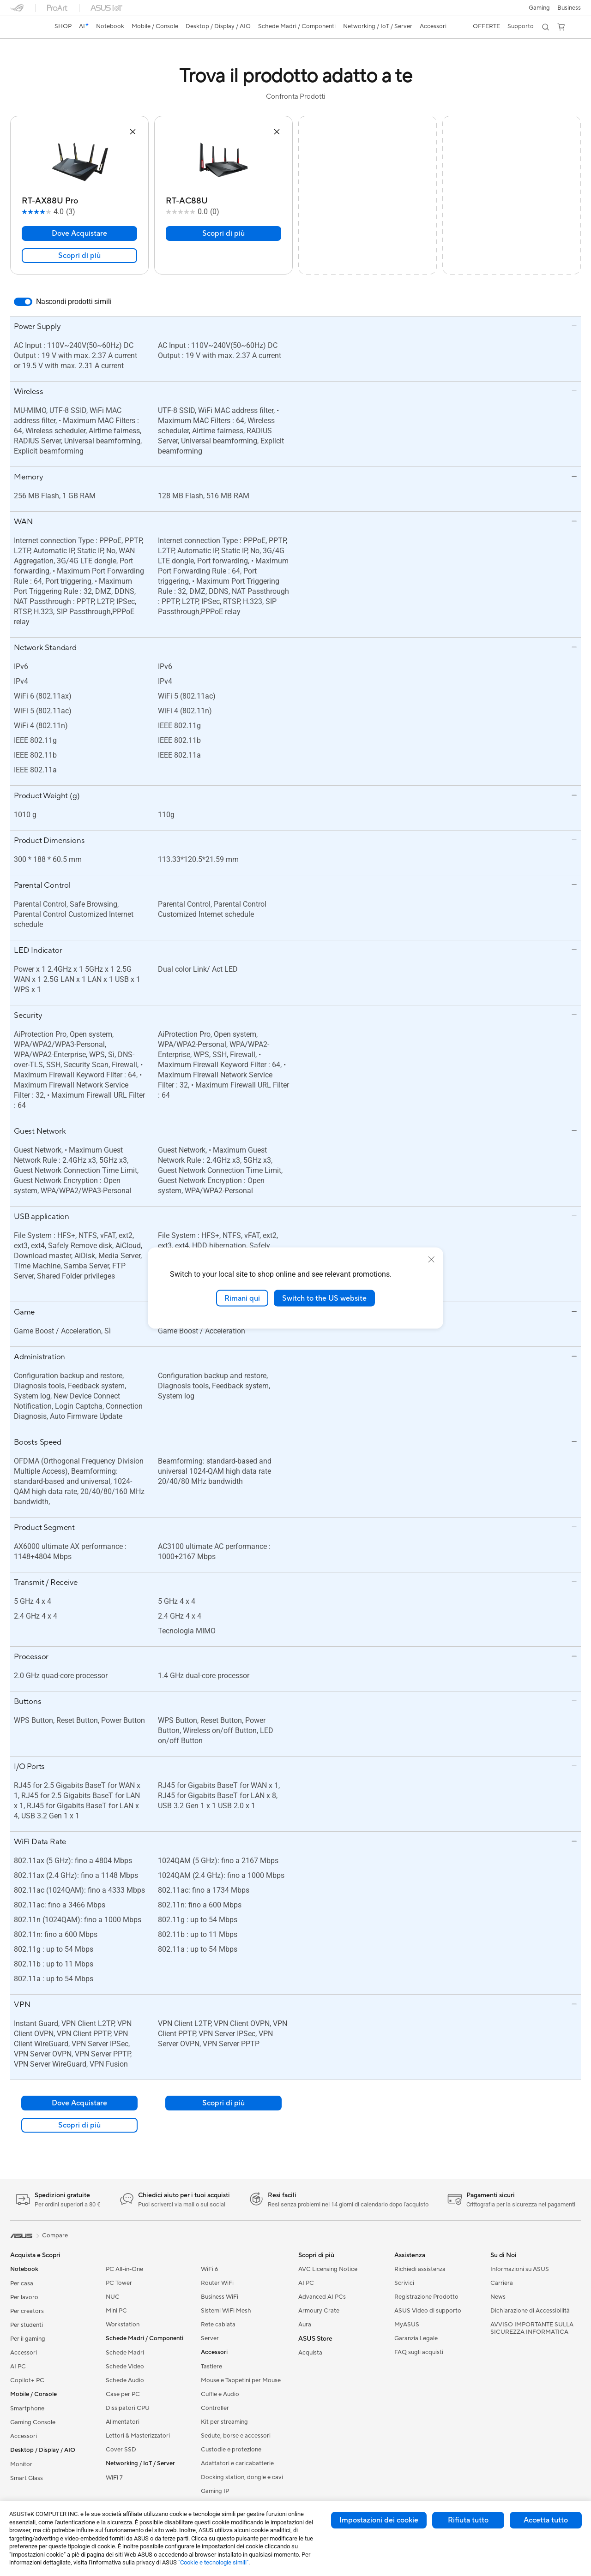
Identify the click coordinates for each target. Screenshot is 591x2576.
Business (569, 8)
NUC (113, 2297)
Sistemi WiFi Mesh (226, 2310)
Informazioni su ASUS (519, 2269)
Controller (215, 2408)
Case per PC (123, 2394)
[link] (26, 27)
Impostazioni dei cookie (378, 2520)
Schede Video (125, 2366)
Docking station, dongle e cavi (242, 2477)
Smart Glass (26, 2478)
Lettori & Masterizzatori (138, 2435)
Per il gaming (27, 2339)
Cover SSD (121, 2449)
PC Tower (119, 2283)
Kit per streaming (224, 2422)
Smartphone (27, 2408)
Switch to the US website (324, 1298)
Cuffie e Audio (220, 2394)
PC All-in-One (124, 2269)
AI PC (18, 2366)
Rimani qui (242, 1298)
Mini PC (116, 2310)
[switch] (23, 302)
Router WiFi (217, 2283)
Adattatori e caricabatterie (237, 2463)
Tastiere (211, 2366)
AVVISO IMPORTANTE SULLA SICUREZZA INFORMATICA (531, 2328)
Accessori (23, 2352)
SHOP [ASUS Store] (63, 26)
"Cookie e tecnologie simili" (213, 2562)
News (498, 2297)
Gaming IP (215, 2491)
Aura (304, 2324)
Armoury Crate (318, 2310)
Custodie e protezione (231, 2449)
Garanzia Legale (416, 2338)
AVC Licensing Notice (327, 2269)
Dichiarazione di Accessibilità (530, 2310)
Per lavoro (24, 2297)
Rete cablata (218, 2324)
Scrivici (404, 2283)
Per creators (27, 2311)
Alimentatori (122, 2422)
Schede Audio (125, 2380)
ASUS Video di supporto (427, 2310)
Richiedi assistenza (420, 2269)
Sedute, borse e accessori (236, 2435)
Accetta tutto (546, 2520)
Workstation (122, 2324)
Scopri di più (79, 255)
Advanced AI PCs (322, 2297)
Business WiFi (219, 2297)
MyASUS (406, 2324)
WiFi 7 (114, 2477)
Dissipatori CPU (128, 2408)
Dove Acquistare (79, 233)
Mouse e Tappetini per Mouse (241, 2380)
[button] (539, 8)
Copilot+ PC (27, 2380)
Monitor (21, 2464)
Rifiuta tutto (468, 2520)
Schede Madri (125, 2352)
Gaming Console (32, 2422)
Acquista (310, 2352)
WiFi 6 (209, 2269)
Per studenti (26, 2325)
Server (210, 2338)
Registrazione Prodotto (426, 2297)
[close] (431, 1259)
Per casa (21, 2283)
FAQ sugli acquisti (418, 2352)
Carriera (501, 2283)
